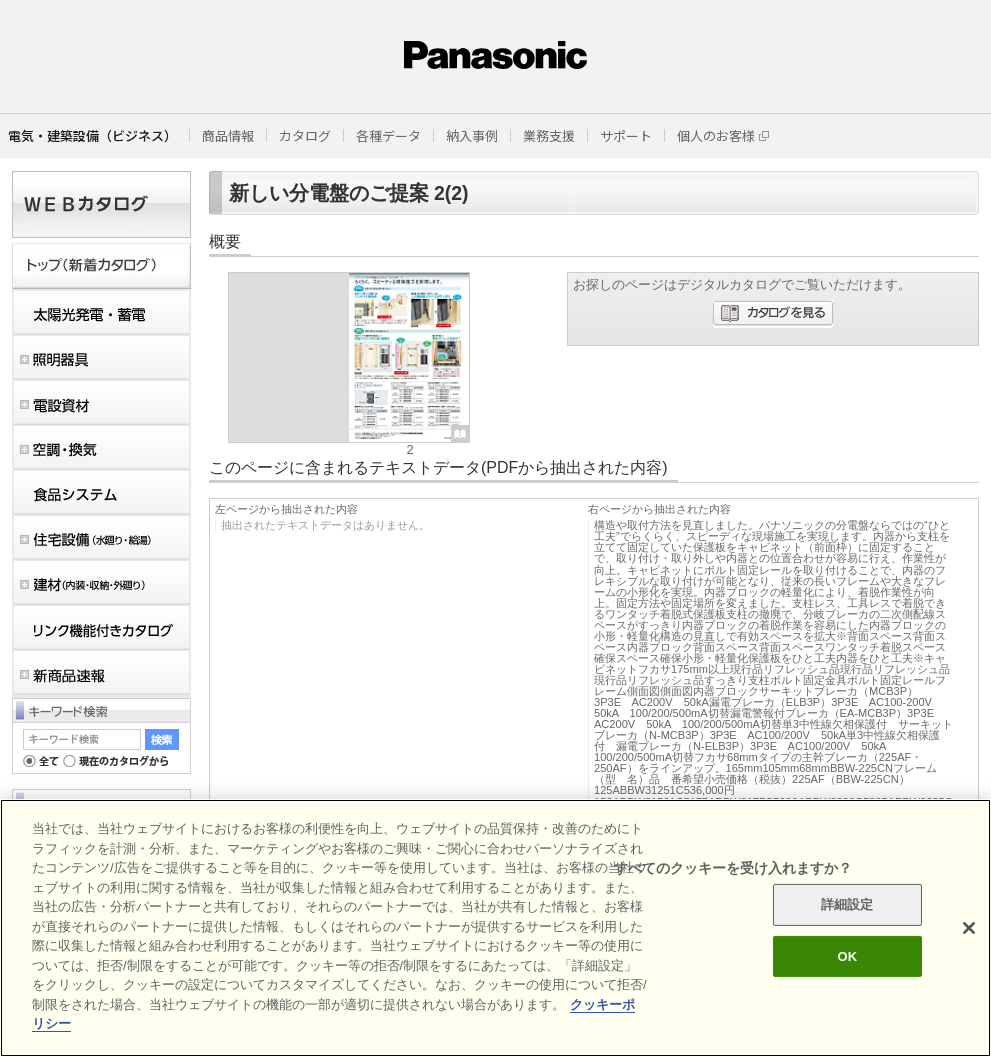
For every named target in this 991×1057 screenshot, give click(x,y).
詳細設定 (847, 904)
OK (847, 956)
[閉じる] (969, 928)
